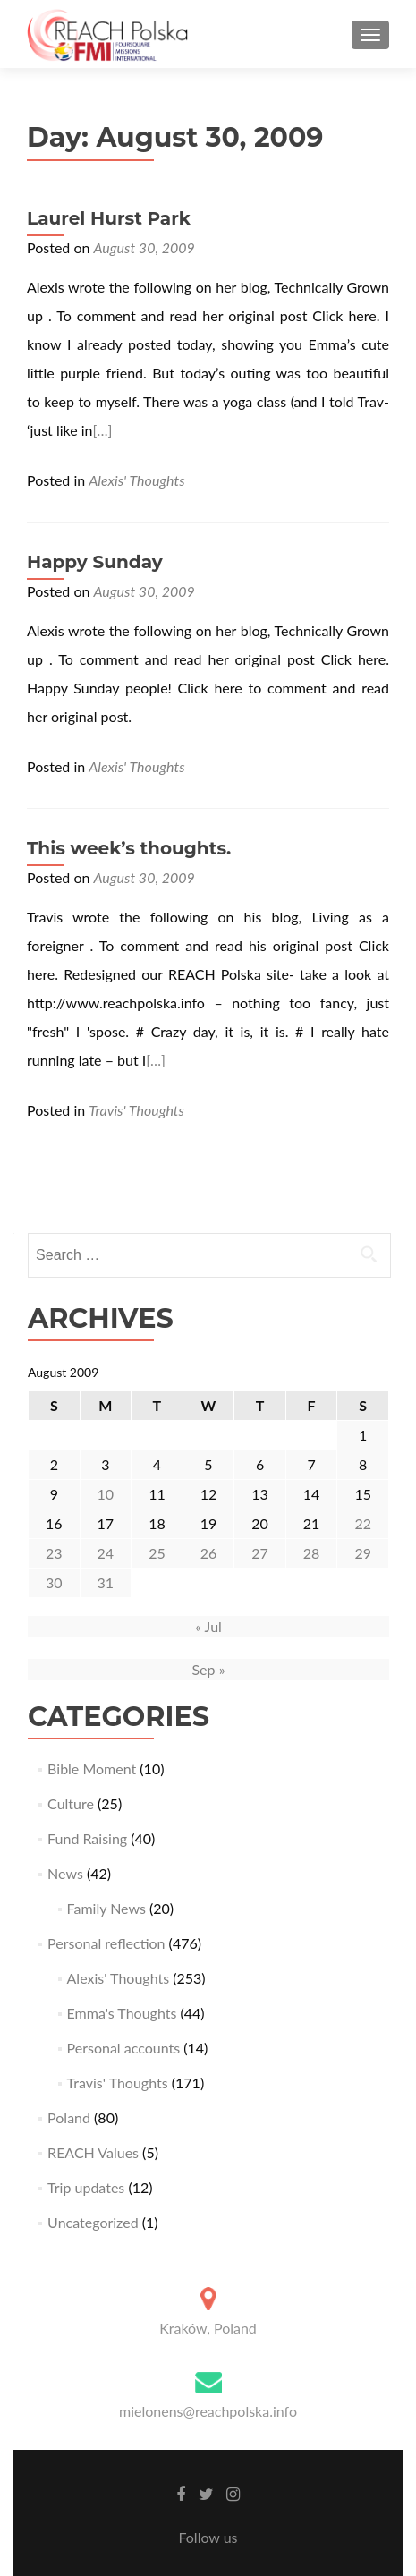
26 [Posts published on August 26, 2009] (208, 1552)
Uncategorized (93, 2222)
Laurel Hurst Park (109, 218)
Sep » (208, 1669)
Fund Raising (87, 1838)
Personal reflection (106, 1942)
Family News (106, 1908)
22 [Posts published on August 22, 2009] (362, 1523)
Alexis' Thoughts (136, 480)
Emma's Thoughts (122, 2012)
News (65, 1873)
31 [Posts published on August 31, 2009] (106, 1582)
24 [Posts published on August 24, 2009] (106, 1552)
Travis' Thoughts (136, 1109)
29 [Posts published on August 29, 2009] (362, 1552)
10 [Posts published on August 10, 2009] (106, 1493)
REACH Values (93, 2152)
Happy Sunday (95, 562)
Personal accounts (124, 2047)
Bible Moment (91, 1768)
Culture (70, 1803)
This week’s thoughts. (129, 848)
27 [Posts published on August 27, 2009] (259, 1552)
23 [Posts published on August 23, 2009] (54, 1552)
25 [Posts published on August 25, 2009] (157, 1552)
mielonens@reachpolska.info (208, 2410)
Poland (68, 2117)
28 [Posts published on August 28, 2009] (311, 1552)
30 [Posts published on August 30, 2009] (54, 1582)
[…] (103, 429)
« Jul (208, 1626)
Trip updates (85, 2187)
